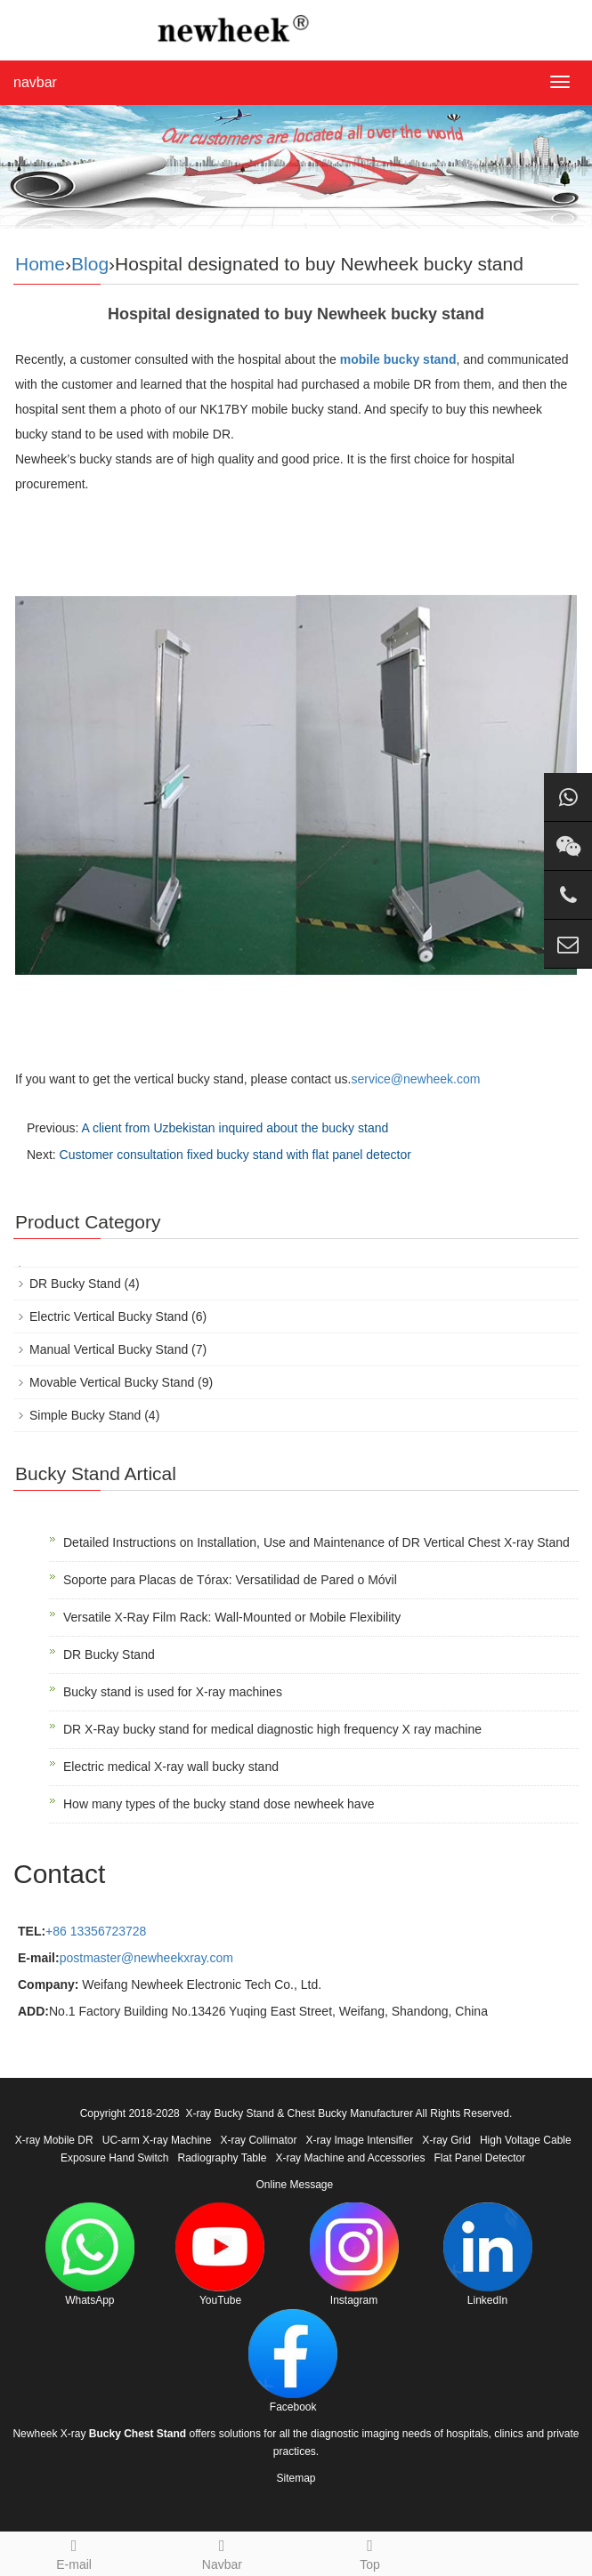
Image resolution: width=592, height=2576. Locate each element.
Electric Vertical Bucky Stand (108, 1316)
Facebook (292, 2361)
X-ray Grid (446, 2140)
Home (40, 264)
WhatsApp (89, 2254)
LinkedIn (487, 2254)
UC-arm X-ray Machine (157, 2140)
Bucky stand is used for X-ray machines (172, 1692)
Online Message (294, 2184)
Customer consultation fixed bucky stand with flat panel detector (235, 1154)
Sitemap (295, 2478)
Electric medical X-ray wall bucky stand (171, 1766)
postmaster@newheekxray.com (146, 1958)
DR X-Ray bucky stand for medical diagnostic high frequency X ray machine (272, 1729)
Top (370, 2552)
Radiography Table (222, 2158)
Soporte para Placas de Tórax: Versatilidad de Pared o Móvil (230, 1580)
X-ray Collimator (258, 2140)
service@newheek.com (415, 1079)
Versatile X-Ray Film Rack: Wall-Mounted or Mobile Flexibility (232, 1617)
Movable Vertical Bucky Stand (111, 1382)
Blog (90, 264)
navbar (35, 82)
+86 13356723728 (95, 1931)
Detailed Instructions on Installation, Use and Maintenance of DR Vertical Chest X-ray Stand (316, 1542)
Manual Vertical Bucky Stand (108, 1349)
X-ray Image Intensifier (359, 2140)
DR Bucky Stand (75, 1283)
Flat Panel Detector (480, 2158)
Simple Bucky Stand (85, 1415)
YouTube (219, 2254)
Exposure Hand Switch (114, 2158)
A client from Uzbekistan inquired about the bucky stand (234, 1128)
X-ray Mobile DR (54, 2140)
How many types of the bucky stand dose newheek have (218, 1804)
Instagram (354, 2254)
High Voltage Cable (526, 2140)
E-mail (74, 2552)
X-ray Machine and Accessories (350, 2158)
